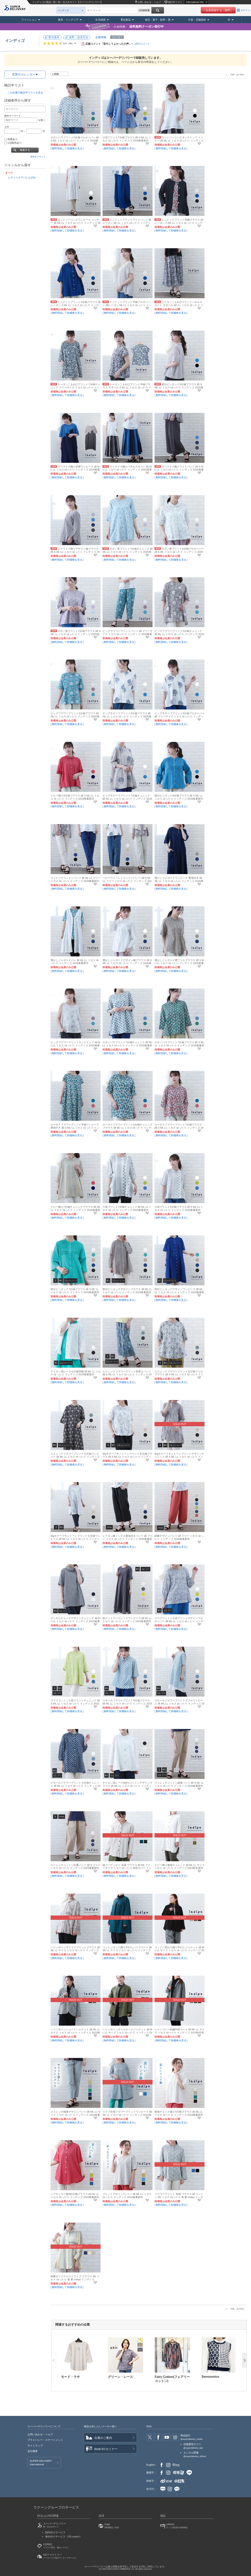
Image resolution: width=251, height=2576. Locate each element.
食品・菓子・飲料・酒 (157, 19)
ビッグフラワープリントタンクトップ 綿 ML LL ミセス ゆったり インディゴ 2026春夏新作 (75, 1045)
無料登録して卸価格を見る (67, 148)
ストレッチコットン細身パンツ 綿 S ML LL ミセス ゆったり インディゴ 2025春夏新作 (179, 1784)
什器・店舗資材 (197, 19)
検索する (25, 150)
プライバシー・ (45, 2439)
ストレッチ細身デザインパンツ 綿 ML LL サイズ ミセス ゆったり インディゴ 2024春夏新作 (75, 2114)
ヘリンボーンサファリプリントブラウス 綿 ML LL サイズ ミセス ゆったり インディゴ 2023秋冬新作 (75, 1950)
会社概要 (32, 2451)
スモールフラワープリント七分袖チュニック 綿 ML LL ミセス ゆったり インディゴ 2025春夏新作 (75, 1785)
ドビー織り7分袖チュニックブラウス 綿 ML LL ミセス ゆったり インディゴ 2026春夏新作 (75, 1210)
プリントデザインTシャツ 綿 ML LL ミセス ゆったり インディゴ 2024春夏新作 (127, 2196)
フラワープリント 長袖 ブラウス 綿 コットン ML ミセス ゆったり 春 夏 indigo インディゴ (179, 2197)
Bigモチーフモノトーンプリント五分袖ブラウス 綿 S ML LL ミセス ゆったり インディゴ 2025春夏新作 (127, 1457)
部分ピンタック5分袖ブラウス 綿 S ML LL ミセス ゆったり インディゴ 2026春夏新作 (179, 387)
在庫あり (11, 139)
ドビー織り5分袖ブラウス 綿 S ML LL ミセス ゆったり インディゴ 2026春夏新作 (75, 797)
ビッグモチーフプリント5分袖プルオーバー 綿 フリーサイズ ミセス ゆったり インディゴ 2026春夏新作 (179, 716)
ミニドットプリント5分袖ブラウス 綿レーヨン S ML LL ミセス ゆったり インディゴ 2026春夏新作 (76, 305)
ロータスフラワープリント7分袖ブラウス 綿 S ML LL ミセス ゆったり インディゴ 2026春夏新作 (179, 1127)
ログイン (245, 10)
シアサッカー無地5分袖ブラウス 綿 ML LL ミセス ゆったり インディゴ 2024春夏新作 (75, 2196)
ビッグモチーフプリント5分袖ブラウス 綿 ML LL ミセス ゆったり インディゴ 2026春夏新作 (127, 716)
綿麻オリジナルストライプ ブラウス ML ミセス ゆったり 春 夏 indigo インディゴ (75, 2278)
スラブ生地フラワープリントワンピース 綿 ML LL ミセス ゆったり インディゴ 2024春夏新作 (127, 2114)
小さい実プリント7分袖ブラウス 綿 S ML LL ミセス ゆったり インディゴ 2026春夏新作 (75, 634)
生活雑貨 (100, 19)
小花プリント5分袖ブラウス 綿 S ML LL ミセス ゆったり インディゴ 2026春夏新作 (179, 1208)
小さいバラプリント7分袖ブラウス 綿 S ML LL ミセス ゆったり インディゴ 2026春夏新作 (179, 1045)
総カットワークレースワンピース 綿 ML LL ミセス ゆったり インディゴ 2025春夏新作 (127, 1620)
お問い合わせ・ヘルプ (149, 2)
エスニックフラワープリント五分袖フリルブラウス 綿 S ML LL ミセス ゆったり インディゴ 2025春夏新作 (179, 1374)
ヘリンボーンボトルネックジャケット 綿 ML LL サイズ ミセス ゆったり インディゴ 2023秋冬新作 (127, 2032)
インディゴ (15, 40)
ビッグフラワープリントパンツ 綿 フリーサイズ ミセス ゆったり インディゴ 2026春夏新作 (127, 634)
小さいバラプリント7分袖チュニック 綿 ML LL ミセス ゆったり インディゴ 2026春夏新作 (127, 1045)
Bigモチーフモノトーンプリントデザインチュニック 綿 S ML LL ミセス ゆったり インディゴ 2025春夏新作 (179, 1457)
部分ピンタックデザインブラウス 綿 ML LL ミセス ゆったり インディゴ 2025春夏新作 (127, 1291)
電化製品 (125, 19)
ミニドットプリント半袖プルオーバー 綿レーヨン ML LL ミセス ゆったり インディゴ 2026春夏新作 (127, 305)
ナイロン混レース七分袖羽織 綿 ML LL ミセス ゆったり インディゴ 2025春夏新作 (75, 1373)
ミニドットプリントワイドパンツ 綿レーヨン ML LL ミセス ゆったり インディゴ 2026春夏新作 (127, 222)
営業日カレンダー (23, 74)
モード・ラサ (70, 2376)
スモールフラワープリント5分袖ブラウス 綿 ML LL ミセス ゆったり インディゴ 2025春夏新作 (127, 1703)
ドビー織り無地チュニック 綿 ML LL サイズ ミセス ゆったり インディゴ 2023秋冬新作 (179, 1867)
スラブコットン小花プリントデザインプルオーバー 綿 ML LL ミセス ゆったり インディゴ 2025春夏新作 (179, 1621)
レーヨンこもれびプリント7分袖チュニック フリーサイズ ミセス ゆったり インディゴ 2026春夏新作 (75, 387)
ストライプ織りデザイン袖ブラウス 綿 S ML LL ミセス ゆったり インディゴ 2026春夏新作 (75, 551)
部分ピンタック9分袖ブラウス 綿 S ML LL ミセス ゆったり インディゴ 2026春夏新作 (179, 797)
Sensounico (210, 2376)
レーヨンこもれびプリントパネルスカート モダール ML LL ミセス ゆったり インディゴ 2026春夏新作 (179, 305)
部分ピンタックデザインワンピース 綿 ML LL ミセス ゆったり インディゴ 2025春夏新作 (179, 1292)
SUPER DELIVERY (41, 2462)
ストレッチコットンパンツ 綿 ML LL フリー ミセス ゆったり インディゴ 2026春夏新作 (75, 879)
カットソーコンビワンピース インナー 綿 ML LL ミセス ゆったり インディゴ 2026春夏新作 (75, 222)
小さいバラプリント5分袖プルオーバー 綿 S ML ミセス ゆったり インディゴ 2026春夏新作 (75, 140)
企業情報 (100, 37)
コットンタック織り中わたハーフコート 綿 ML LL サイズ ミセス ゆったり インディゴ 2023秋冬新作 (127, 1950)
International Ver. (196, 2)
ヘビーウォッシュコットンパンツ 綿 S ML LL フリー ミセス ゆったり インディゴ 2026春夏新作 (127, 881)
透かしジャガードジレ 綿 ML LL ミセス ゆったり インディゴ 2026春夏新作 (75, 962)
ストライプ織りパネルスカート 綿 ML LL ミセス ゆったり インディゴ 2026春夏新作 (127, 469)
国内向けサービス (55, 2532)
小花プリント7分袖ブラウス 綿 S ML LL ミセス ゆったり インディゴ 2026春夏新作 (127, 139)
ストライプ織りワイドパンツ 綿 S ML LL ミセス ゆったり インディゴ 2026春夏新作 (179, 469)
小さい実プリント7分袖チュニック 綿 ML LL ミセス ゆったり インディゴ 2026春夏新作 (128, 551)
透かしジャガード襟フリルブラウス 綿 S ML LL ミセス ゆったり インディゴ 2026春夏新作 (179, 963)
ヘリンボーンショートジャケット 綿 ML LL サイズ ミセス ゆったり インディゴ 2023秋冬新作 (75, 2032)
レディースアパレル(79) (21, 177)
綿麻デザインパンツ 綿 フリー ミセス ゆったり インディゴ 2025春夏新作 (179, 1537)
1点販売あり (13, 142)
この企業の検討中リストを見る (25, 92)
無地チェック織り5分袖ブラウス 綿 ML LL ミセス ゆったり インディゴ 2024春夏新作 (179, 2113)
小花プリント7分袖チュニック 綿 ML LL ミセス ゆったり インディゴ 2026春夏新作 (127, 1208)
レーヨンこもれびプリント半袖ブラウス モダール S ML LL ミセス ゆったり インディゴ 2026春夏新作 (127, 387)
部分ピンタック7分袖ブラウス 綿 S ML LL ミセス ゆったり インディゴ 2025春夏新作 (75, 1291)
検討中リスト (175, 2)
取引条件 (53, 37)
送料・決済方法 (78, 37)
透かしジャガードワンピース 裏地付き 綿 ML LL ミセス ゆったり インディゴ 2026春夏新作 (179, 881)
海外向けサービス (63, 2536)
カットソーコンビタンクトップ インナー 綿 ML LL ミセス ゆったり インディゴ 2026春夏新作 (179, 140)
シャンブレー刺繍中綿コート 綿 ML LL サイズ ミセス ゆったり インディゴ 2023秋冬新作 (179, 2032)
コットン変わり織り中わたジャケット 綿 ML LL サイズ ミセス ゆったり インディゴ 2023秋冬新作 (179, 1950)
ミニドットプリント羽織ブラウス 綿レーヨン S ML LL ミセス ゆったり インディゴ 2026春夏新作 (179, 222)
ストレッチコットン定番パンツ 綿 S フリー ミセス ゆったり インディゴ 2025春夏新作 (75, 1867)
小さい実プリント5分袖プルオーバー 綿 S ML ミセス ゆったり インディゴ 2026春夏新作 (179, 551)
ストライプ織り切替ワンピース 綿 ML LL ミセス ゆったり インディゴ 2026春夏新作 (75, 469)
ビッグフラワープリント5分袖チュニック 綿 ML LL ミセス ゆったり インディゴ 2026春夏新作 (179, 634)
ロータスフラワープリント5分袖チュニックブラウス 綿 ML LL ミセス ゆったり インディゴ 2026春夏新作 (127, 1127)
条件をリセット (37, 156)
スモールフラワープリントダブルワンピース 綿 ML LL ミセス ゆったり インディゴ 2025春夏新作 (179, 1703)
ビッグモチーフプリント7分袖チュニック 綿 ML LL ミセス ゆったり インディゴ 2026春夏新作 (127, 798)
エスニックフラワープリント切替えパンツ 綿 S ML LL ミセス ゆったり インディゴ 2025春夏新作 (127, 1374)
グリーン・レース (120, 2376)
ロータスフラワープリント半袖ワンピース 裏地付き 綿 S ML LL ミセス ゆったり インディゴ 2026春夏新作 (75, 1127)
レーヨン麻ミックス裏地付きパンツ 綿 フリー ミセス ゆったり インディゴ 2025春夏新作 (127, 1539)
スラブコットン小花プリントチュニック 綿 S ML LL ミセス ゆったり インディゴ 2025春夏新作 (75, 1703)
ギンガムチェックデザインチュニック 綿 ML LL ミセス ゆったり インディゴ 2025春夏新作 (75, 1621)
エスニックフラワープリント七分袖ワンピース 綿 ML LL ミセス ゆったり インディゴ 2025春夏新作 (75, 1457)
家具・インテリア (68, 19)
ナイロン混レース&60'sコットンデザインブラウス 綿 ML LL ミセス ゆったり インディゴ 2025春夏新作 (127, 1785)
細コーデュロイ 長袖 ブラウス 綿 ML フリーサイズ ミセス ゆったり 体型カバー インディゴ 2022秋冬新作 (127, 1868)
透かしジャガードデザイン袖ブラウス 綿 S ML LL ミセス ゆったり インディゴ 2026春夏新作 (127, 963)
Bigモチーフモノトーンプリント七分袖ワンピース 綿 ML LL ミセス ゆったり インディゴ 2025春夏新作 (75, 1539)
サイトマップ (35, 2445)
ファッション (29, 19)
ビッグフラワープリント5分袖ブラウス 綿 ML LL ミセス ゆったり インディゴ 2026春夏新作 (75, 716)
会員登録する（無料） (219, 10)
